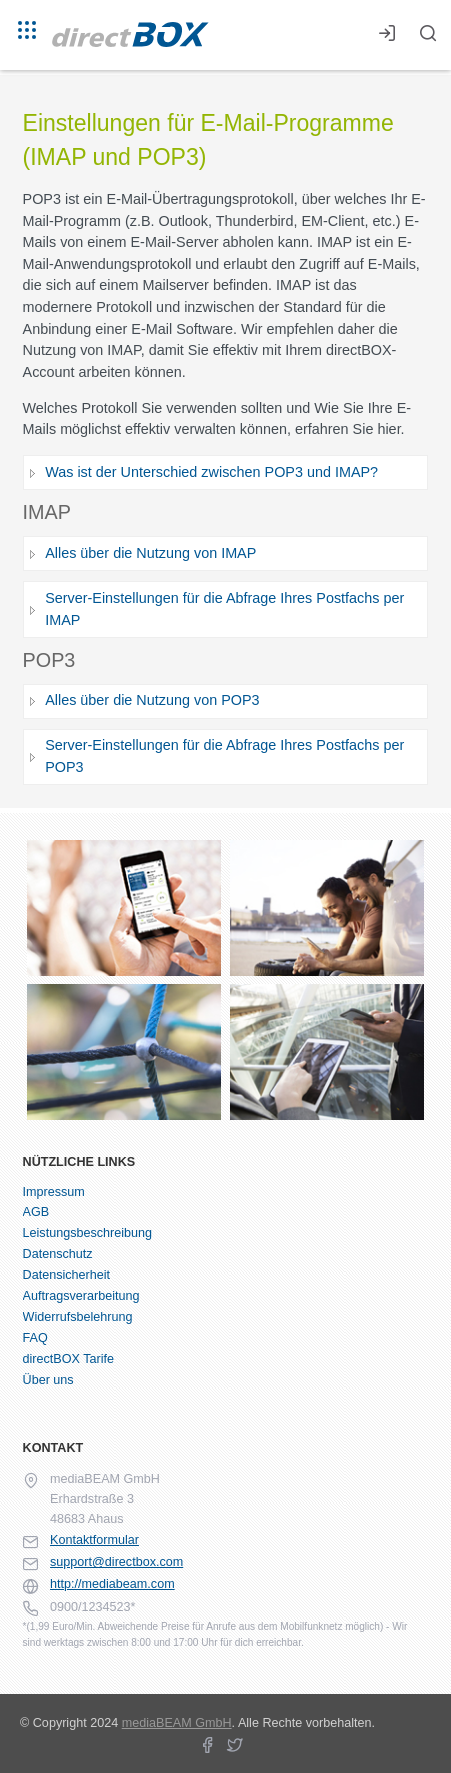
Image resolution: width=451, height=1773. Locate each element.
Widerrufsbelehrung (78, 1317)
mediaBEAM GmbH (177, 1723)
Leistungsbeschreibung (88, 1233)
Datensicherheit (67, 1275)
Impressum (54, 1192)
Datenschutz (58, 1254)
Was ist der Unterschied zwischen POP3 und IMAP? (211, 472)
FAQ (35, 1338)
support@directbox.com (116, 1562)
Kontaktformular (94, 1540)
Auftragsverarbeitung (81, 1296)
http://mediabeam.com (112, 1584)
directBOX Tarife (68, 1359)
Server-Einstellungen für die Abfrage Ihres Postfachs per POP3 (224, 756)
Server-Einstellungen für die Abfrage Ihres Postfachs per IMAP (224, 609)
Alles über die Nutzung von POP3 (152, 700)
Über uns (48, 1380)
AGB (36, 1212)
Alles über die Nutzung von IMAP (150, 553)
